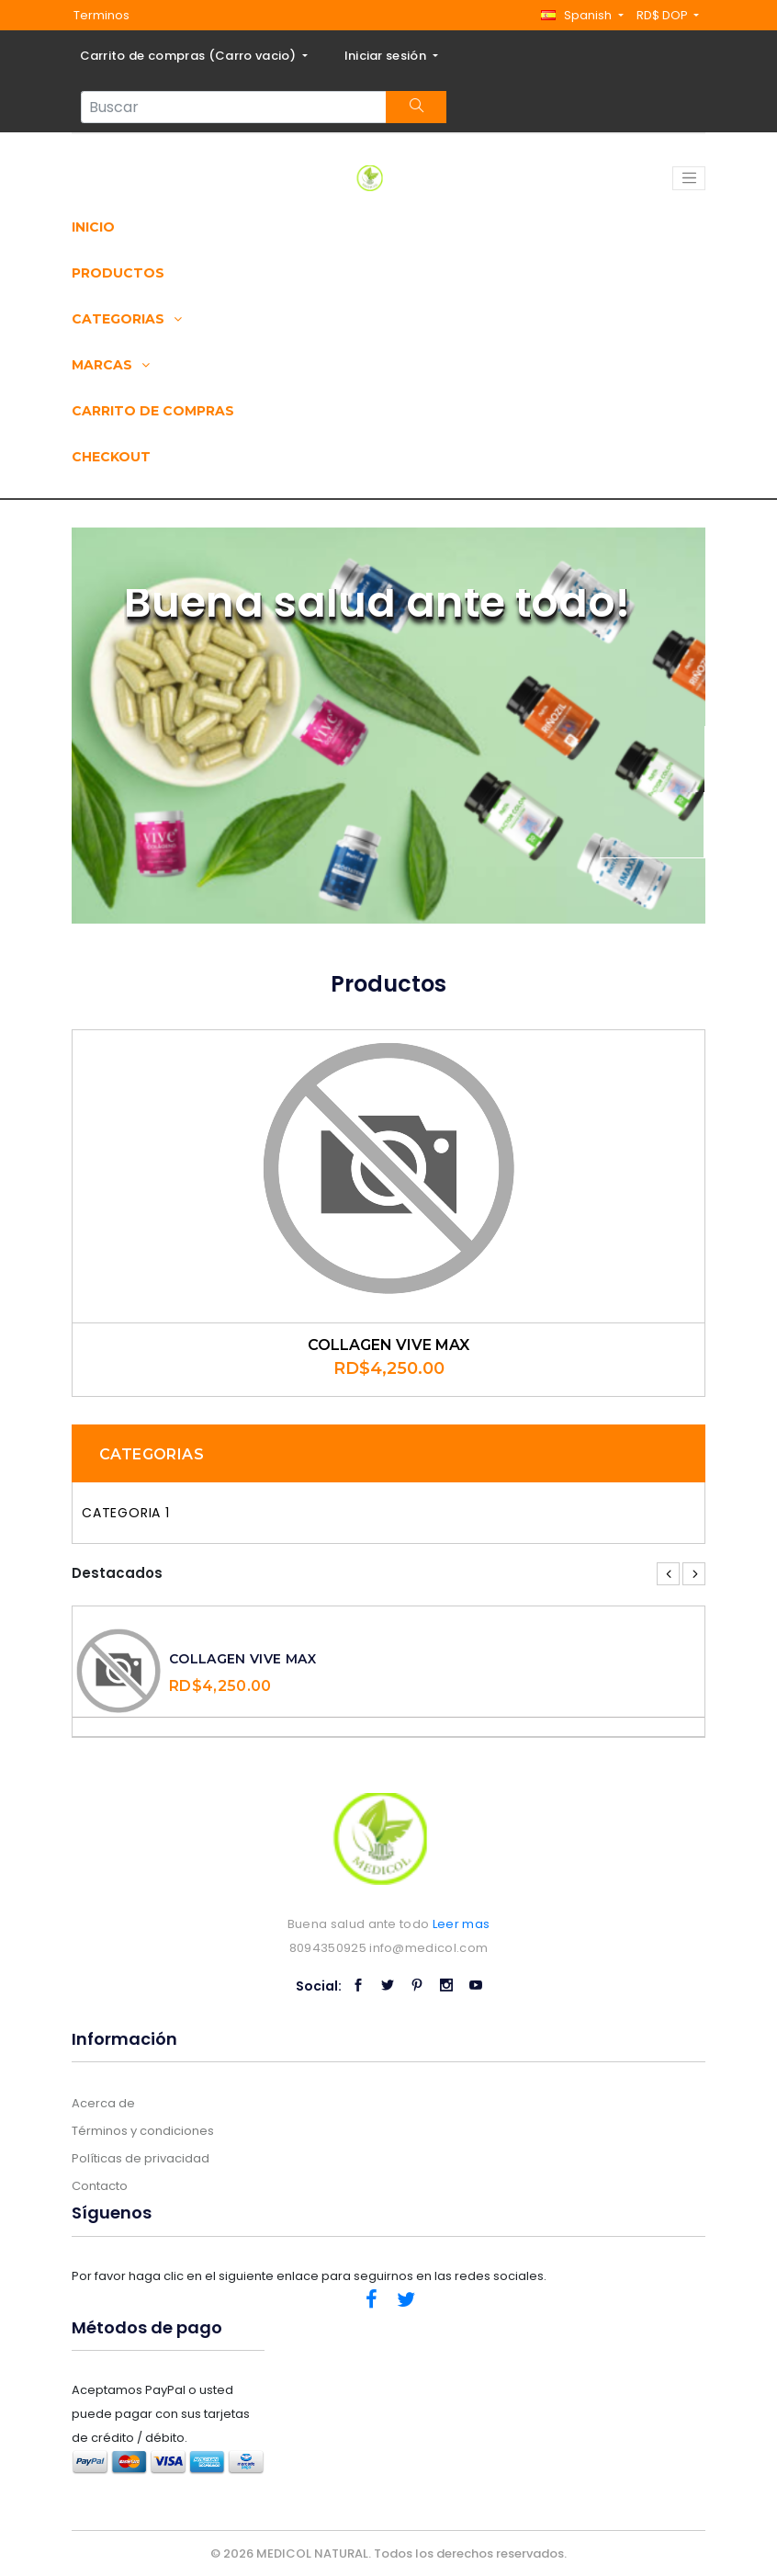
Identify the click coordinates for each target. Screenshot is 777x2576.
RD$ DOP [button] (663, 15)
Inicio (93, 227)
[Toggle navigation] (688, 178)
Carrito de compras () (189, 55)
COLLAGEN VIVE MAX (388, 1345)
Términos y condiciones (143, 2130)
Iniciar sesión (387, 55)
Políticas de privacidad (140, 2158)
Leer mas (461, 1924)
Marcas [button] (111, 365)
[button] (582, 15)
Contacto (100, 2186)
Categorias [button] (127, 319)
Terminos (101, 15)
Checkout (111, 456)
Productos (118, 273)
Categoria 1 (126, 1513)
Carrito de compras (153, 411)
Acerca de (103, 2103)
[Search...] (234, 107)
